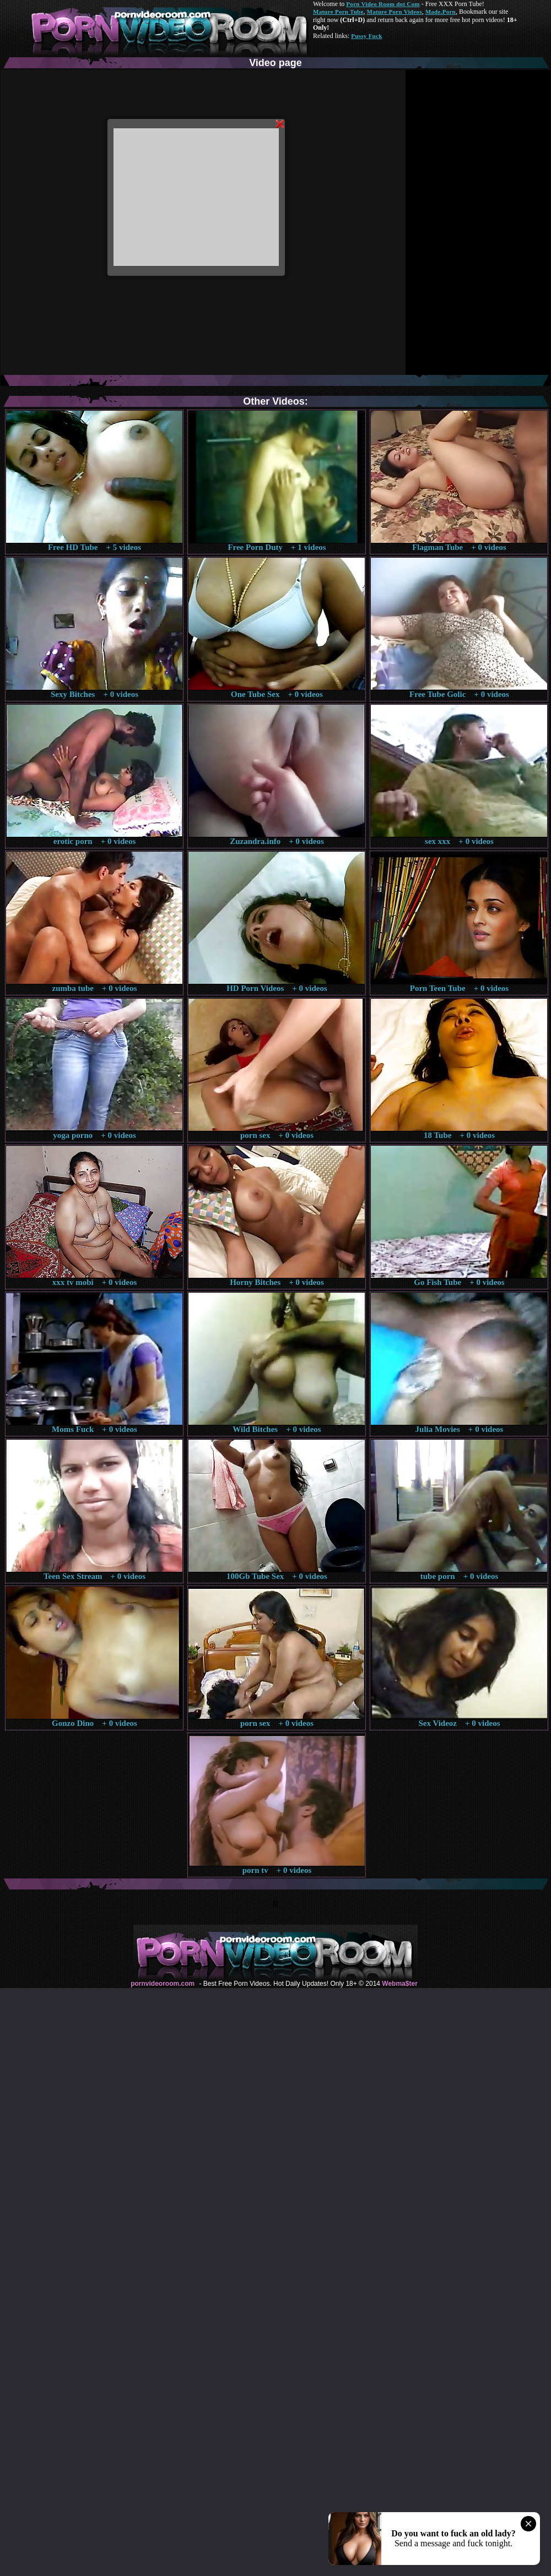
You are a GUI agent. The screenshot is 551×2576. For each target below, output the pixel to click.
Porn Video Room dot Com (382, 4)
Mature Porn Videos (394, 11)
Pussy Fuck (366, 35)
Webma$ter (399, 1983)
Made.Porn (440, 11)
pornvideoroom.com (163, 1983)
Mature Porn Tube (338, 11)
